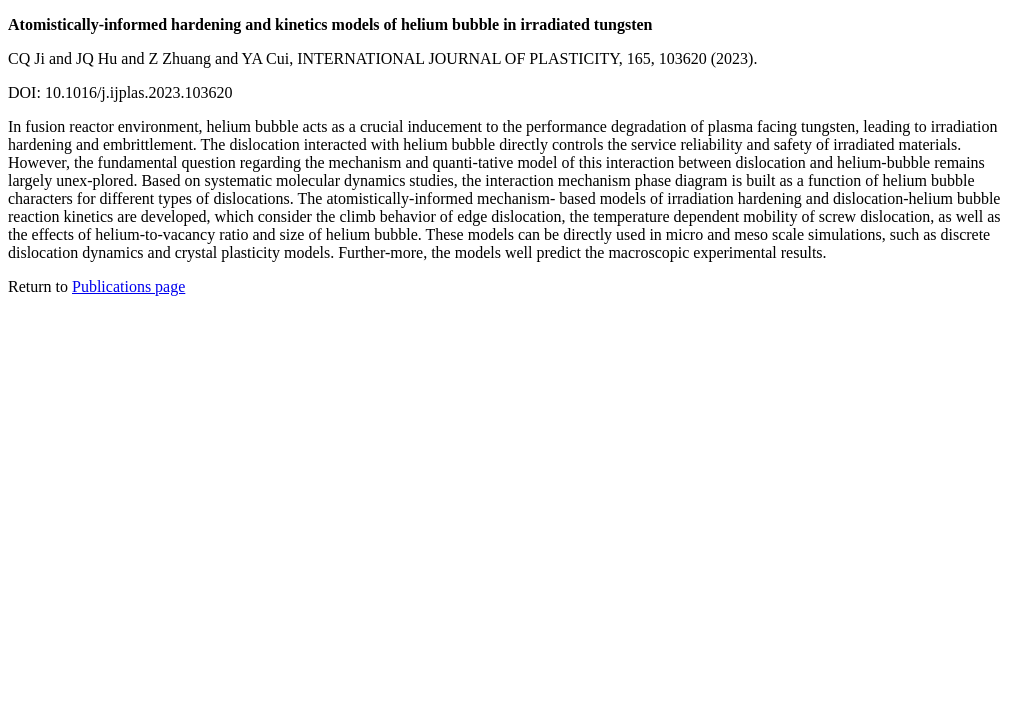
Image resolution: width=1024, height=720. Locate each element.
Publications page (128, 286)
